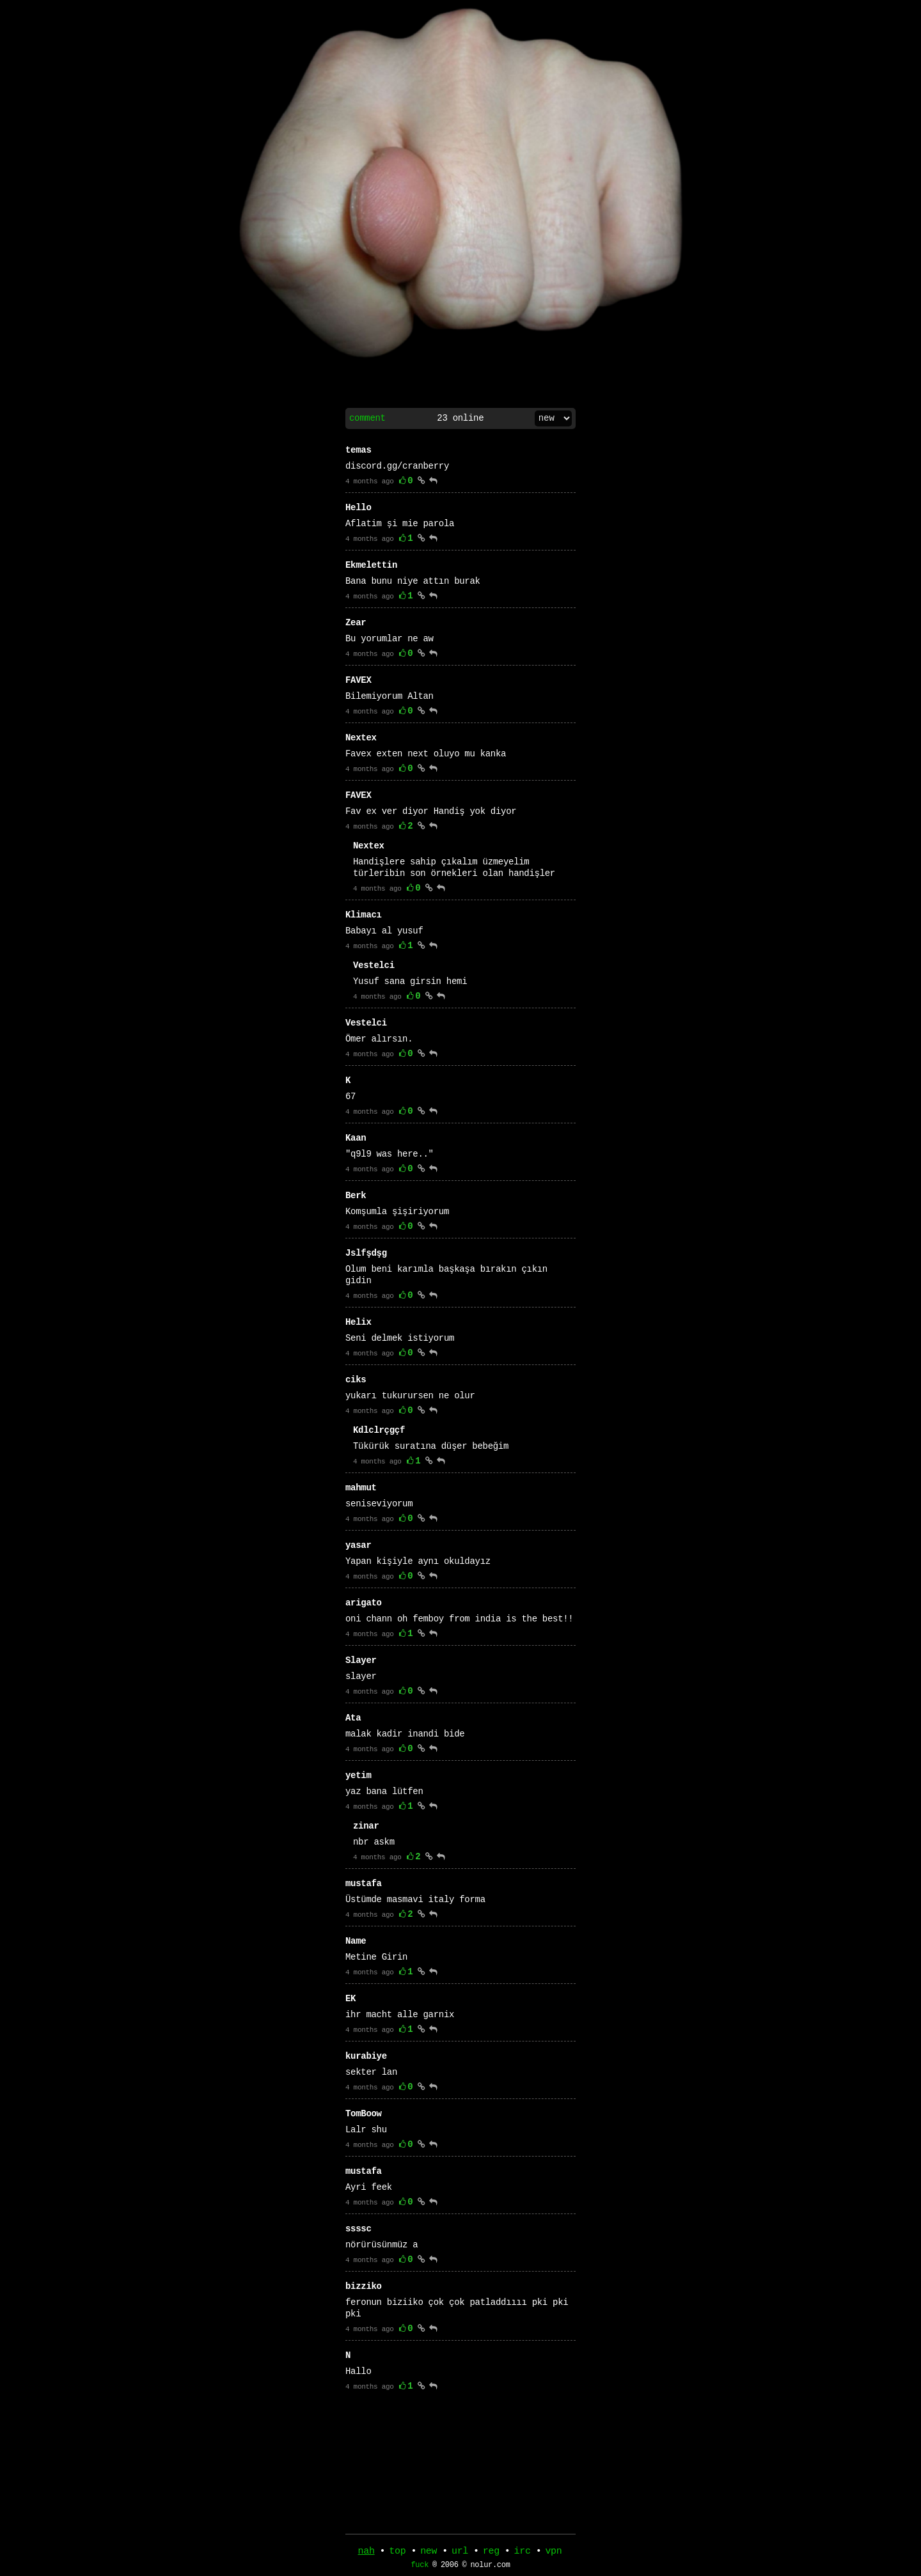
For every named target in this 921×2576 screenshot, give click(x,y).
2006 (450, 2568)
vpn (553, 2552)
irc (522, 2552)
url (460, 2552)
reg (491, 2552)
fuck (420, 2568)
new (428, 2552)
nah (366, 2552)
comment (367, 418)
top (397, 2552)
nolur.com (490, 2568)
